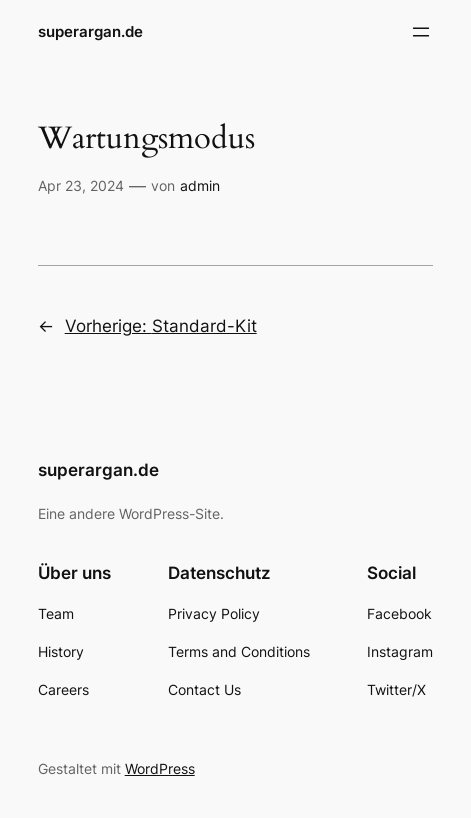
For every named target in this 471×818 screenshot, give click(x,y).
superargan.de (90, 32)
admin (200, 185)
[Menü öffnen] (421, 32)
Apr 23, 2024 (81, 185)
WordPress (160, 768)
